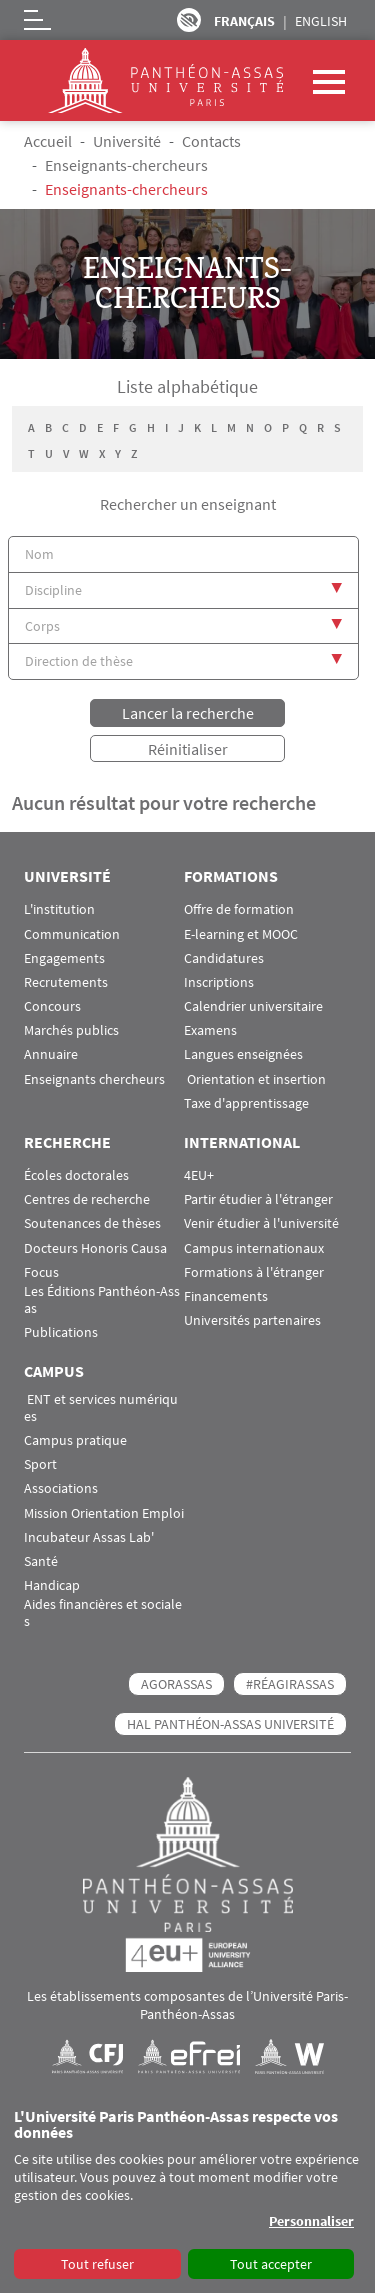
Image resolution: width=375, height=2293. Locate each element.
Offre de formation (239, 909)
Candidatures (224, 958)
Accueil (48, 141)
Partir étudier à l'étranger (258, 1199)
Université (127, 141)
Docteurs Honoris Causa (95, 1248)
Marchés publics (71, 1030)
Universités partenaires (252, 1320)
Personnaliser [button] (311, 2221)
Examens (210, 1030)
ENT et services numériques (101, 1408)
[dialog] (187, 2195)
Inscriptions (219, 982)
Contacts (211, 141)
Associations (61, 1488)
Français (244, 21)
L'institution (59, 909)
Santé (41, 1561)
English (321, 21)
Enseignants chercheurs (94, 1079)
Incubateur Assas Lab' (89, 1537)
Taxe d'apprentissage (246, 1103)
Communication (72, 934)
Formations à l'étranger (254, 1272)
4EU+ (199, 1175)
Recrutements (66, 982)
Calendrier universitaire (253, 1006)
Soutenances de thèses (92, 1223)
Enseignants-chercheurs (126, 165)
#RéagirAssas (290, 1684)
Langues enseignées (243, 1054)
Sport (40, 1464)
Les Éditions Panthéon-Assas (102, 1300)
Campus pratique (75, 1440)
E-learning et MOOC (241, 934)
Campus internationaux (254, 1248)
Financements (226, 1296)
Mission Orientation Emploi (104, 1513)
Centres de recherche (87, 1199)
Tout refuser (97, 2264)
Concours (52, 1006)
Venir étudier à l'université (261, 1223)
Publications (61, 1332)
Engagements (64, 958)
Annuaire (51, 1054)
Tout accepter (271, 2264)
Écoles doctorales (76, 1175)
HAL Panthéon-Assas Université (230, 1724)
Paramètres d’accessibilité (189, 20)
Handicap (52, 1585)
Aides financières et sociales (103, 1613)
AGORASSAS (176, 1684)
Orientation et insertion (255, 1079)
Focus (41, 1272)
